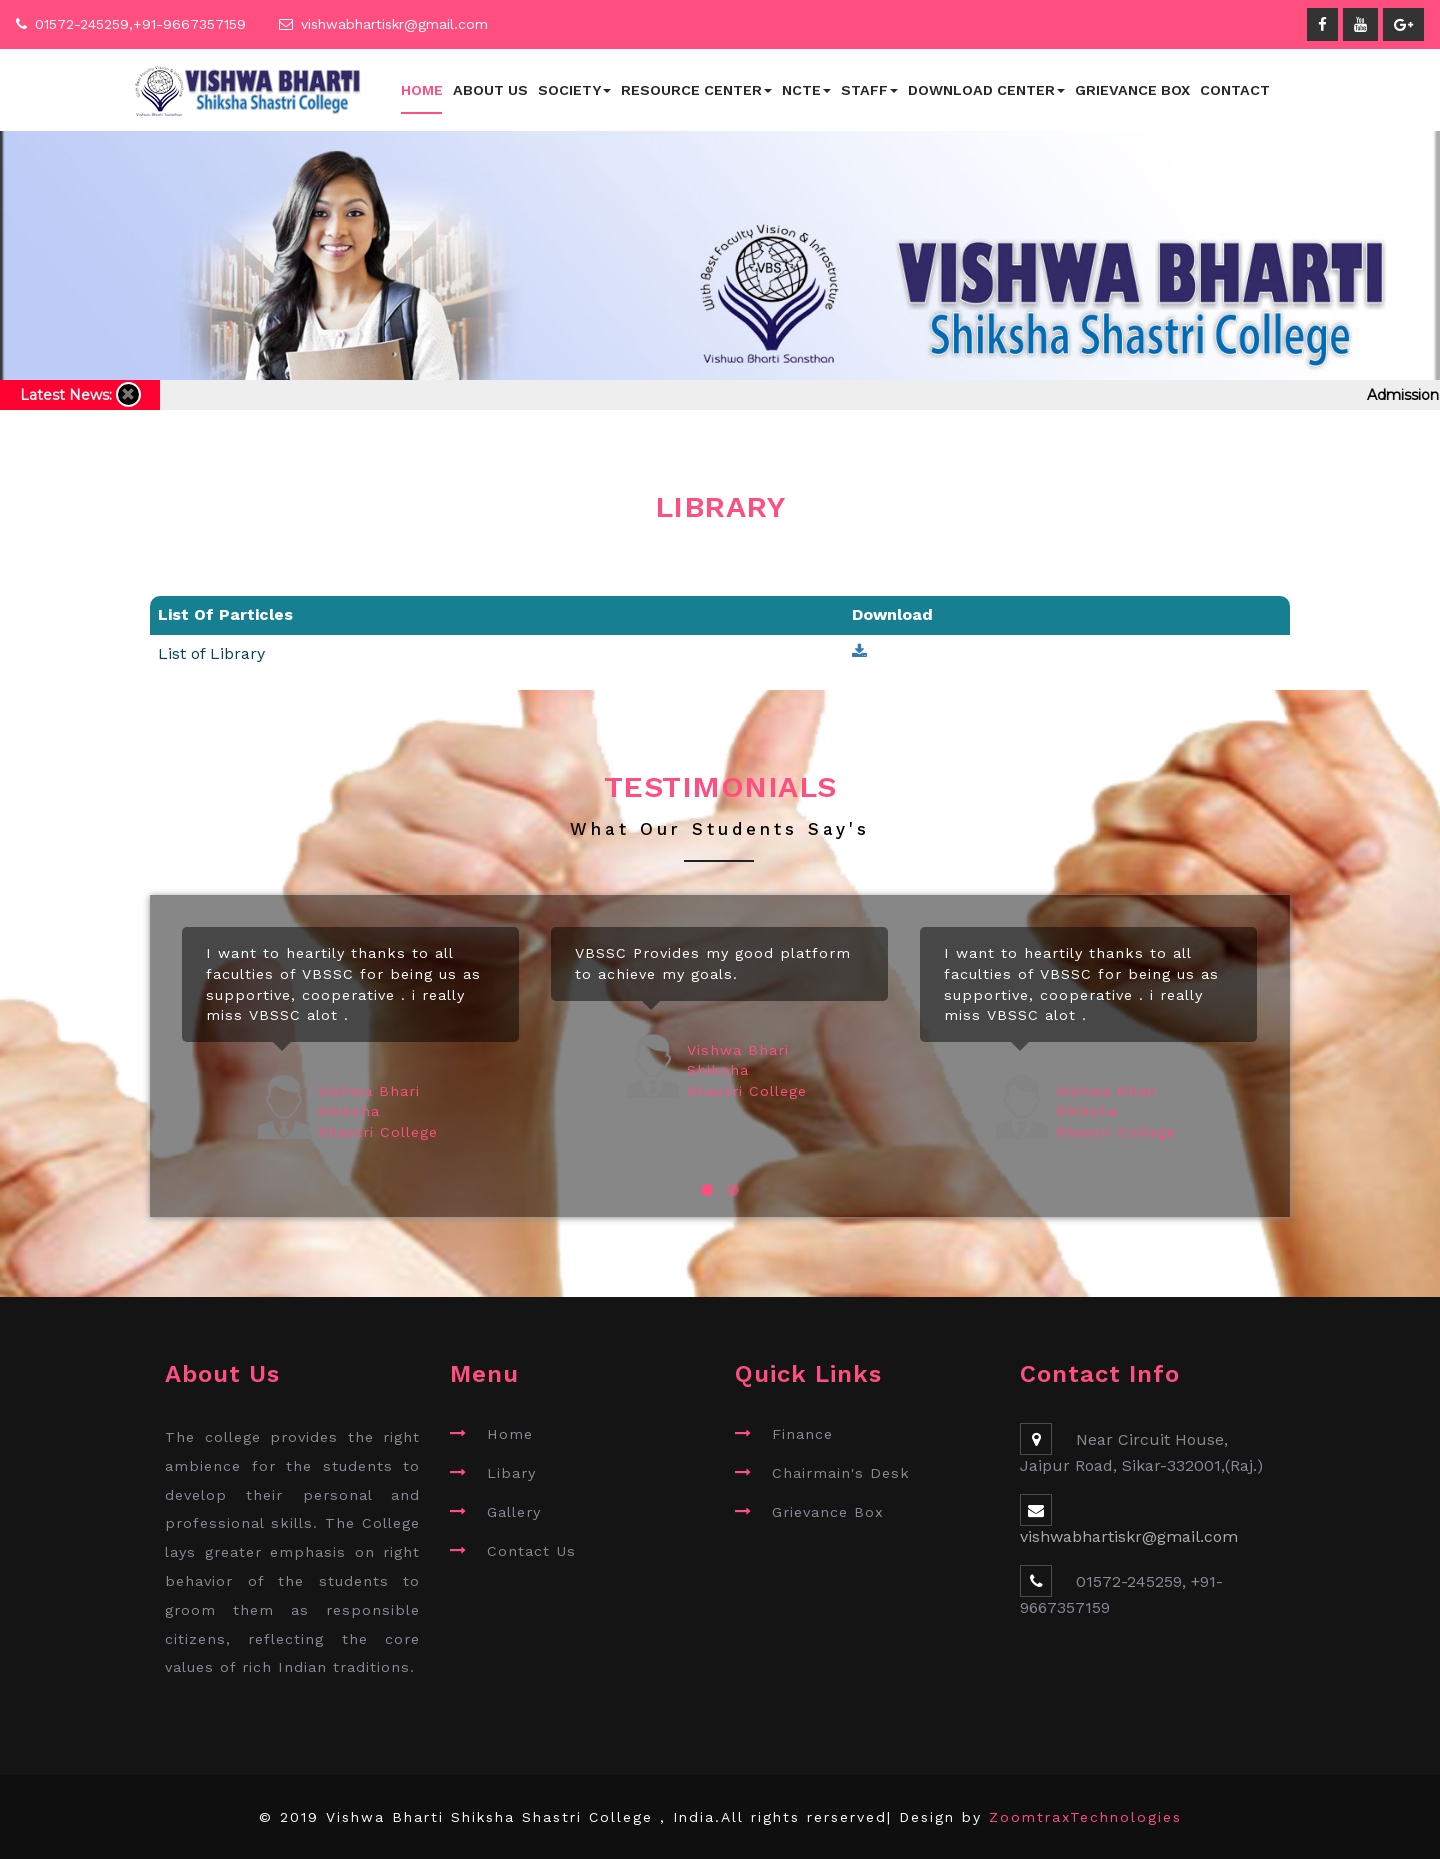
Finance (802, 1434)
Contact (1235, 90)
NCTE (806, 90)
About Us (490, 90)
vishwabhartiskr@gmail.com (394, 24)
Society (574, 90)
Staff (869, 90)
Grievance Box (1132, 90)
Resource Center (696, 90)
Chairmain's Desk (841, 1473)
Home (422, 90)
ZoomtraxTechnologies (1085, 1817)
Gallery (514, 1512)
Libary (511, 1473)
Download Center (986, 90)
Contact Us (531, 1551)
